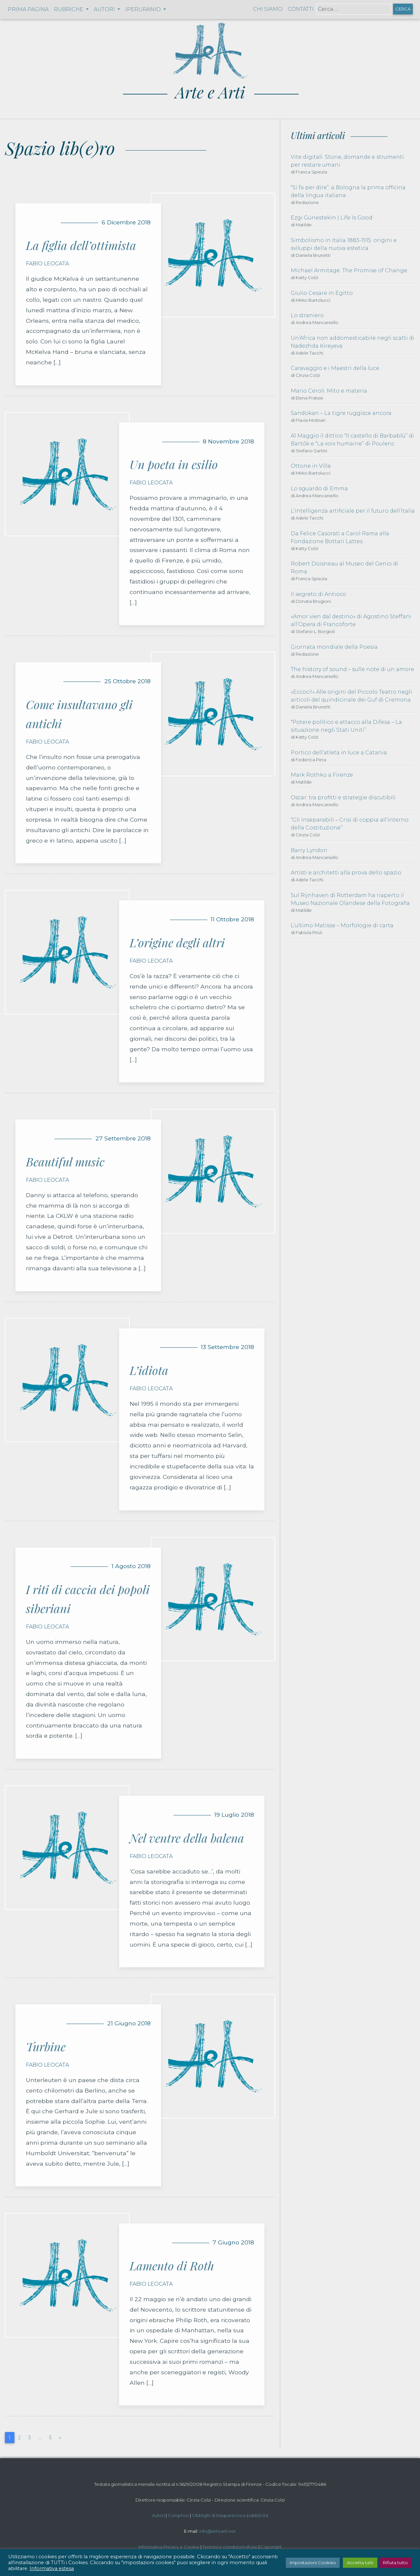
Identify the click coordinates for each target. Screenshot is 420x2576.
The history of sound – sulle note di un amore (352, 669)
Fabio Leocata (47, 263)
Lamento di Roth (172, 2265)
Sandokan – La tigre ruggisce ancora (341, 413)
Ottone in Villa (311, 466)
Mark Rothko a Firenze (322, 775)
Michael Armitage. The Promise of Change (349, 270)
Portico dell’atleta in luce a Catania (339, 752)
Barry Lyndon (309, 850)
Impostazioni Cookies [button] (313, 2562)
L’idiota (149, 1370)
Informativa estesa (52, 2568)
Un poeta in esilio (174, 464)
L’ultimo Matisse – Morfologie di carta (342, 925)
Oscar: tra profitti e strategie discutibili (343, 797)
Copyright (271, 2546)
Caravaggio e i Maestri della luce (335, 368)
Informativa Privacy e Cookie (169, 2546)
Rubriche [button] (69, 9)
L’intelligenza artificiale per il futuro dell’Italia (353, 511)
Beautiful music (65, 1161)
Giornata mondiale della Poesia (334, 647)
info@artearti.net (217, 2531)
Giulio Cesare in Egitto (322, 293)
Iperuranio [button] (143, 9)
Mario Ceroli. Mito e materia (329, 391)
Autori (158, 2515)
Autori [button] (105, 9)
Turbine (46, 2046)
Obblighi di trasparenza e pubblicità (230, 2515)
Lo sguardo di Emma (319, 488)
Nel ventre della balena (187, 1838)
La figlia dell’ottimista (81, 245)
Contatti (301, 9)
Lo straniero (307, 315)
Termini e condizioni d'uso (230, 2546)
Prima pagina (28, 9)
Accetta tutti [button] (360, 2562)
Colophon (178, 2515)
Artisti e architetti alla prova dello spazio (346, 872)
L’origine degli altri (177, 942)
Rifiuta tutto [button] (395, 2562)
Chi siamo (268, 9)
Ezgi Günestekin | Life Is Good (331, 218)
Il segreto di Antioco (318, 594)
